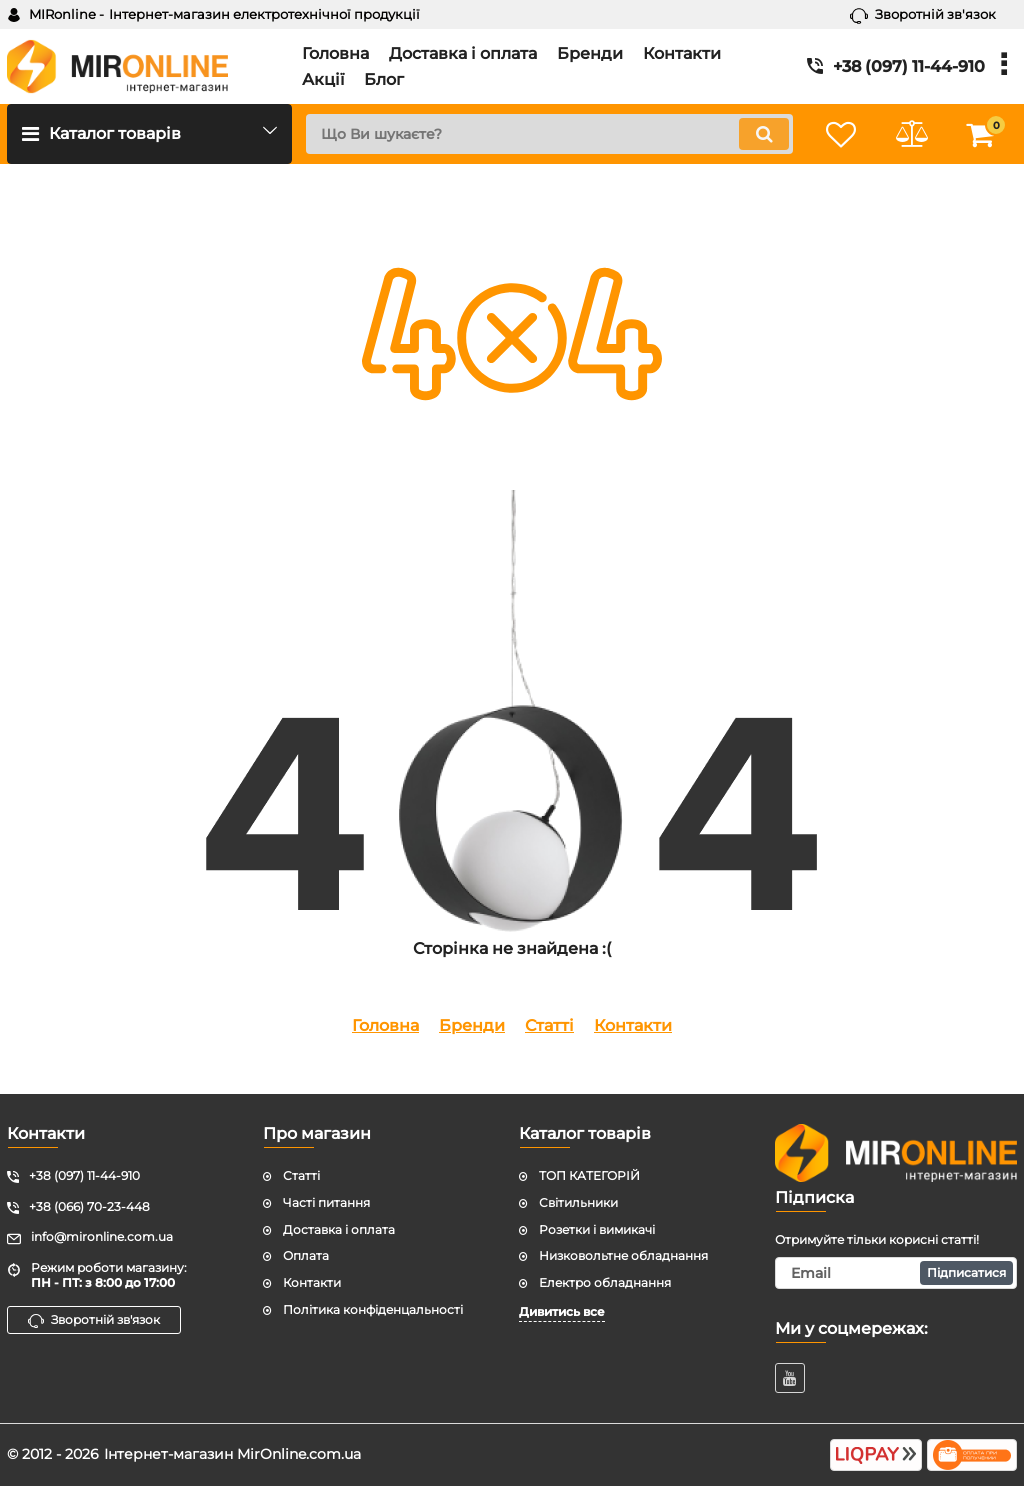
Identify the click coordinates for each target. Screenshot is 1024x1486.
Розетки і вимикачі (597, 1229)
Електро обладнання (605, 1282)
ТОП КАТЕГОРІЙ (589, 1175)
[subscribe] (896, 1273)
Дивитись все (562, 1311)
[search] (549, 134)
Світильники (578, 1202)
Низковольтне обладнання (623, 1255)
